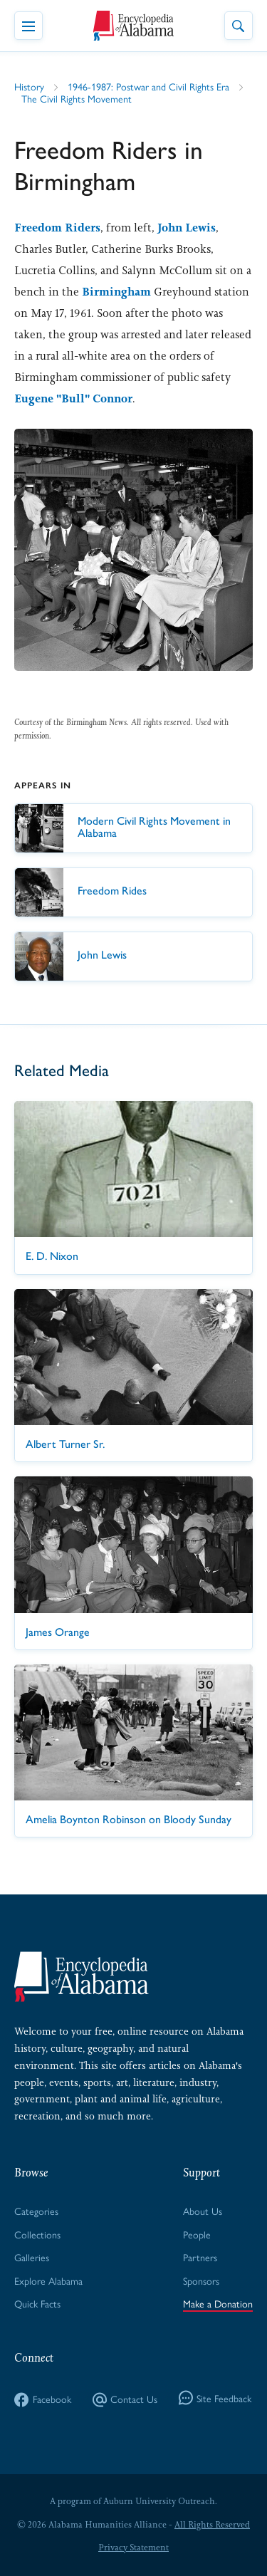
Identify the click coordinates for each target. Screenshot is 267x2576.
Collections (37, 2234)
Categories (36, 2211)
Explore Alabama (48, 2280)
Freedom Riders (57, 227)
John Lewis (186, 227)
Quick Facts (37, 2303)
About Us (202, 2211)
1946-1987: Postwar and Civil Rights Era (148, 86)
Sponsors (201, 2280)
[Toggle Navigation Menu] (28, 25)
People (197, 2234)
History (29, 86)
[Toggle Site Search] (238, 25)
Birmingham (116, 291)
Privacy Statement (133, 2547)
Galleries (31, 2257)
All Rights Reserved (212, 2524)
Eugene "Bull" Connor (73, 398)
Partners (200, 2257)
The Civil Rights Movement (76, 98)
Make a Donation (218, 2303)
